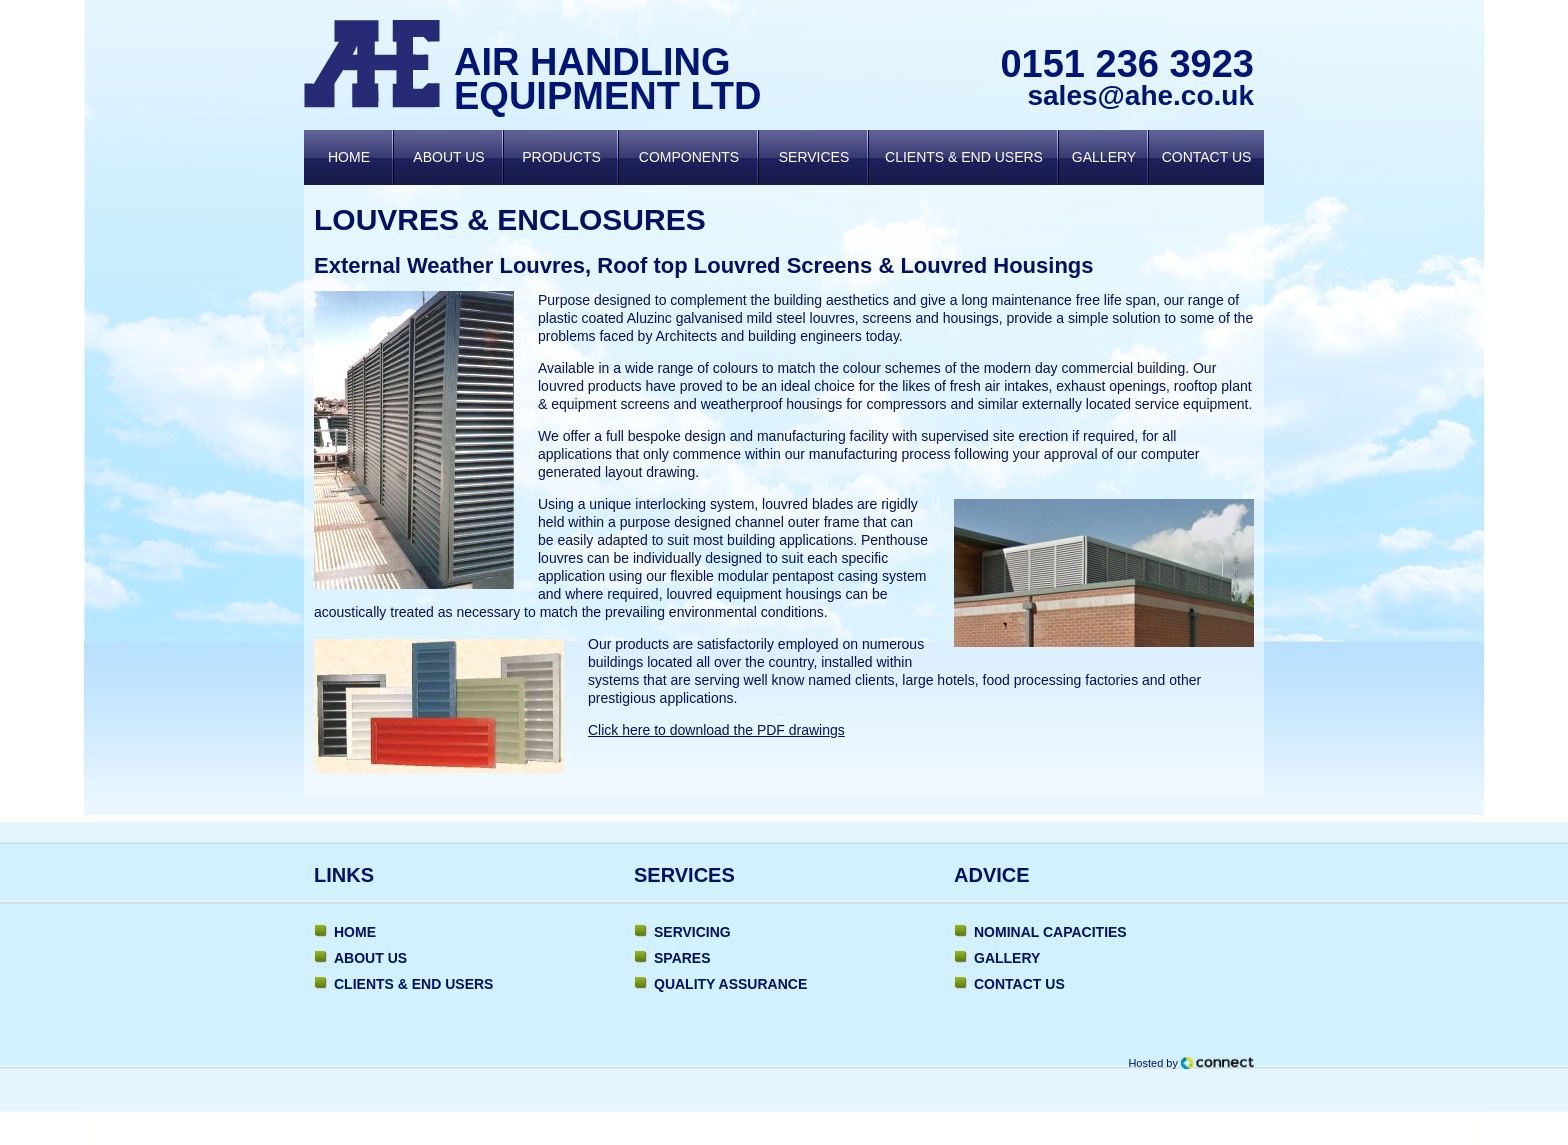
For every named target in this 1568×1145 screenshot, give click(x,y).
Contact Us (1207, 157)
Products (561, 157)
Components (689, 157)
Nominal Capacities (1050, 932)
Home (349, 157)
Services (814, 157)
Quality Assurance (730, 984)
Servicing (692, 932)
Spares (682, 958)
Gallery (1104, 157)
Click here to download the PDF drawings (716, 730)
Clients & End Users (964, 157)
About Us (448, 157)
